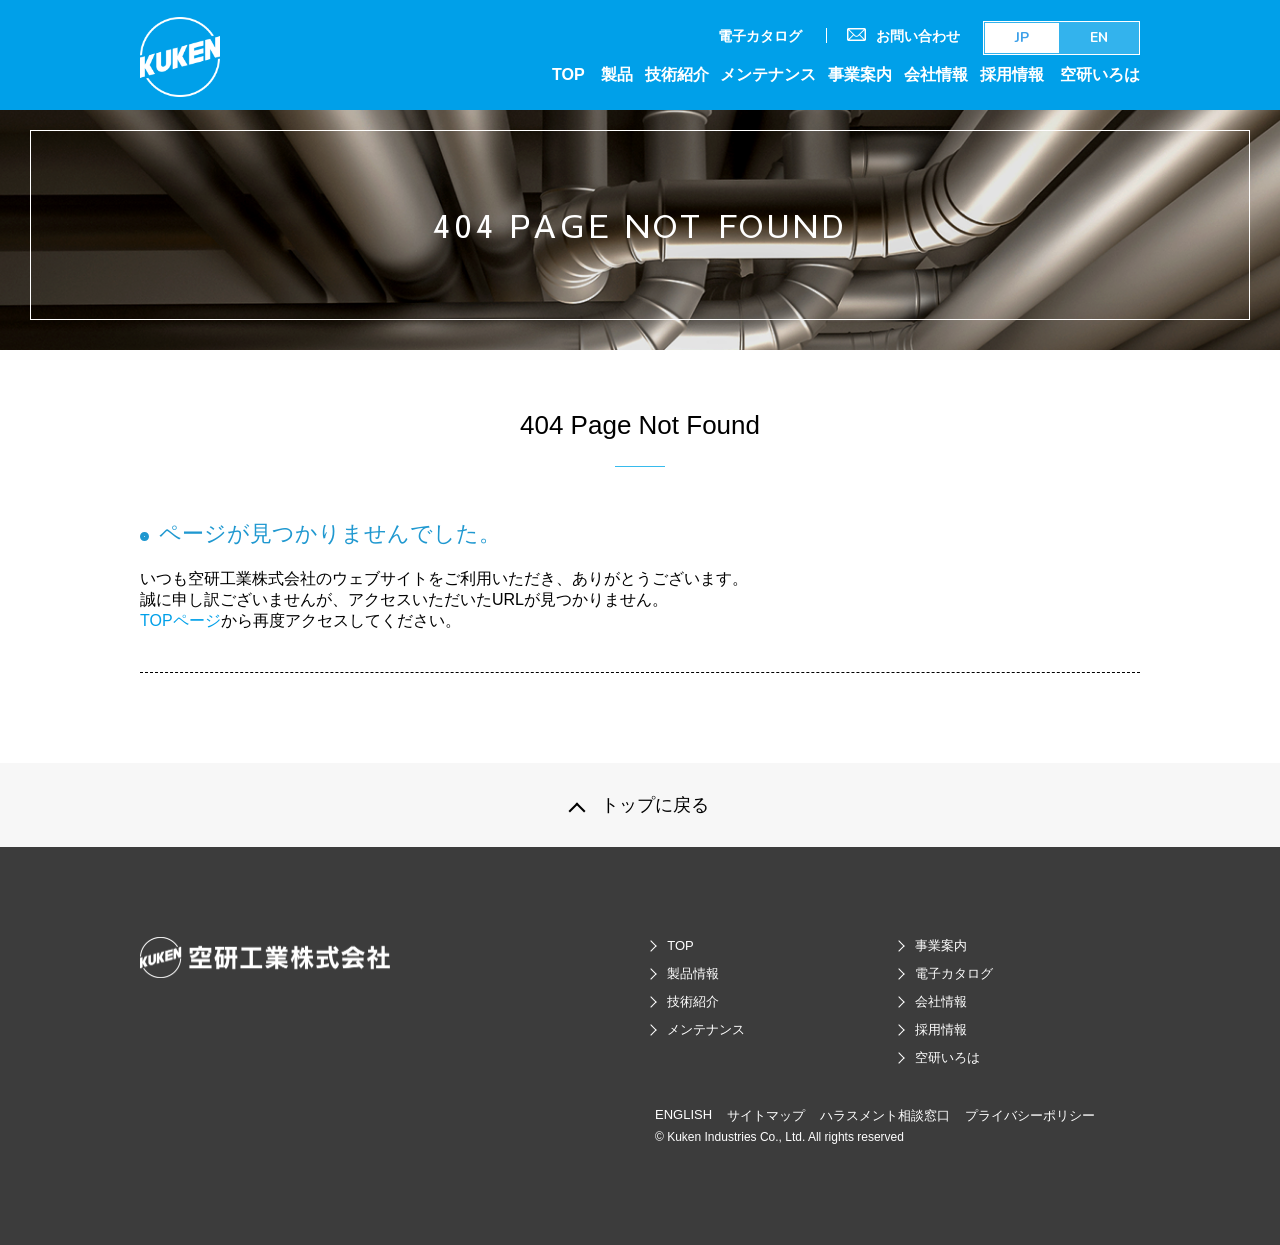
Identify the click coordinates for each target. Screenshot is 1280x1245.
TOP (568, 74)
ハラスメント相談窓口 (885, 1115)
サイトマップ (766, 1115)
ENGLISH (683, 1114)
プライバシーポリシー (1030, 1115)
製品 (617, 74)
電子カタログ (760, 36)
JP (1022, 37)
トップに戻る (655, 805)
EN (1099, 37)
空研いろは (1100, 74)
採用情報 (1012, 74)
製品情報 (693, 973)
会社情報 (936, 74)
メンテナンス (768, 74)
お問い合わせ (903, 35)
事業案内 (860, 74)
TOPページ (180, 620)
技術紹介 (677, 74)
